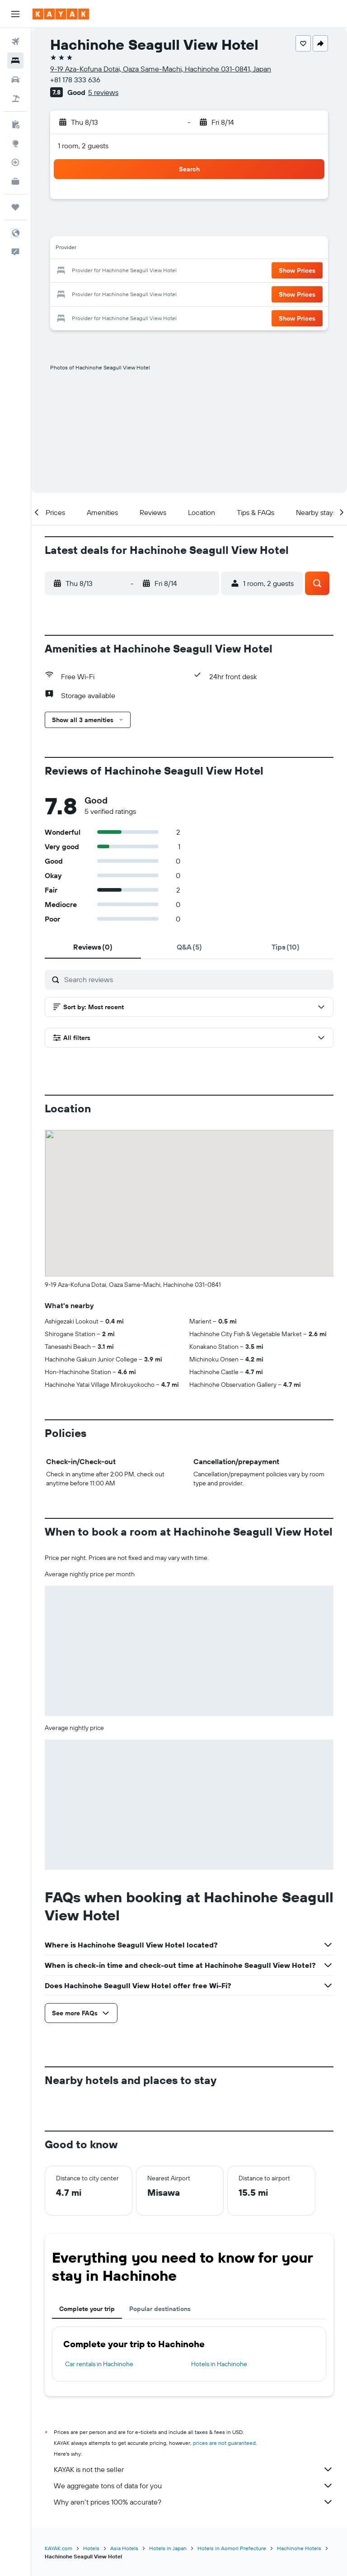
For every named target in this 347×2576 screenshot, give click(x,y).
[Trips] (15, 207)
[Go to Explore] (15, 143)
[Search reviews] (196, 979)
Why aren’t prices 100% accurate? (193, 2501)
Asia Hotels (124, 2548)
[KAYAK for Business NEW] (15, 181)
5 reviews (103, 92)
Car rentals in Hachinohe (99, 2364)
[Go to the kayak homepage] (61, 14)
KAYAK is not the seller (193, 2469)
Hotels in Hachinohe (219, 2364)
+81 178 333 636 (75, 79)
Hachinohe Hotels (299, 2548)
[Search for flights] (15, 42)
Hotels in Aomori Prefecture (231, 2548)
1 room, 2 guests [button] (83, 145)
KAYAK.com (58, 2548)
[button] (15, 14)
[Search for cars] (15, 80)
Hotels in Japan (168, 2548)
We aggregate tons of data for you (193, 2485)
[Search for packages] (15, 99)
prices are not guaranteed (224, 2442)
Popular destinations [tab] (160, 2309)
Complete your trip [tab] (87, 2309)
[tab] (93, 947)
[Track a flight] (15, 162)
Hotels (91, 2548)
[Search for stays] (15, 61)
